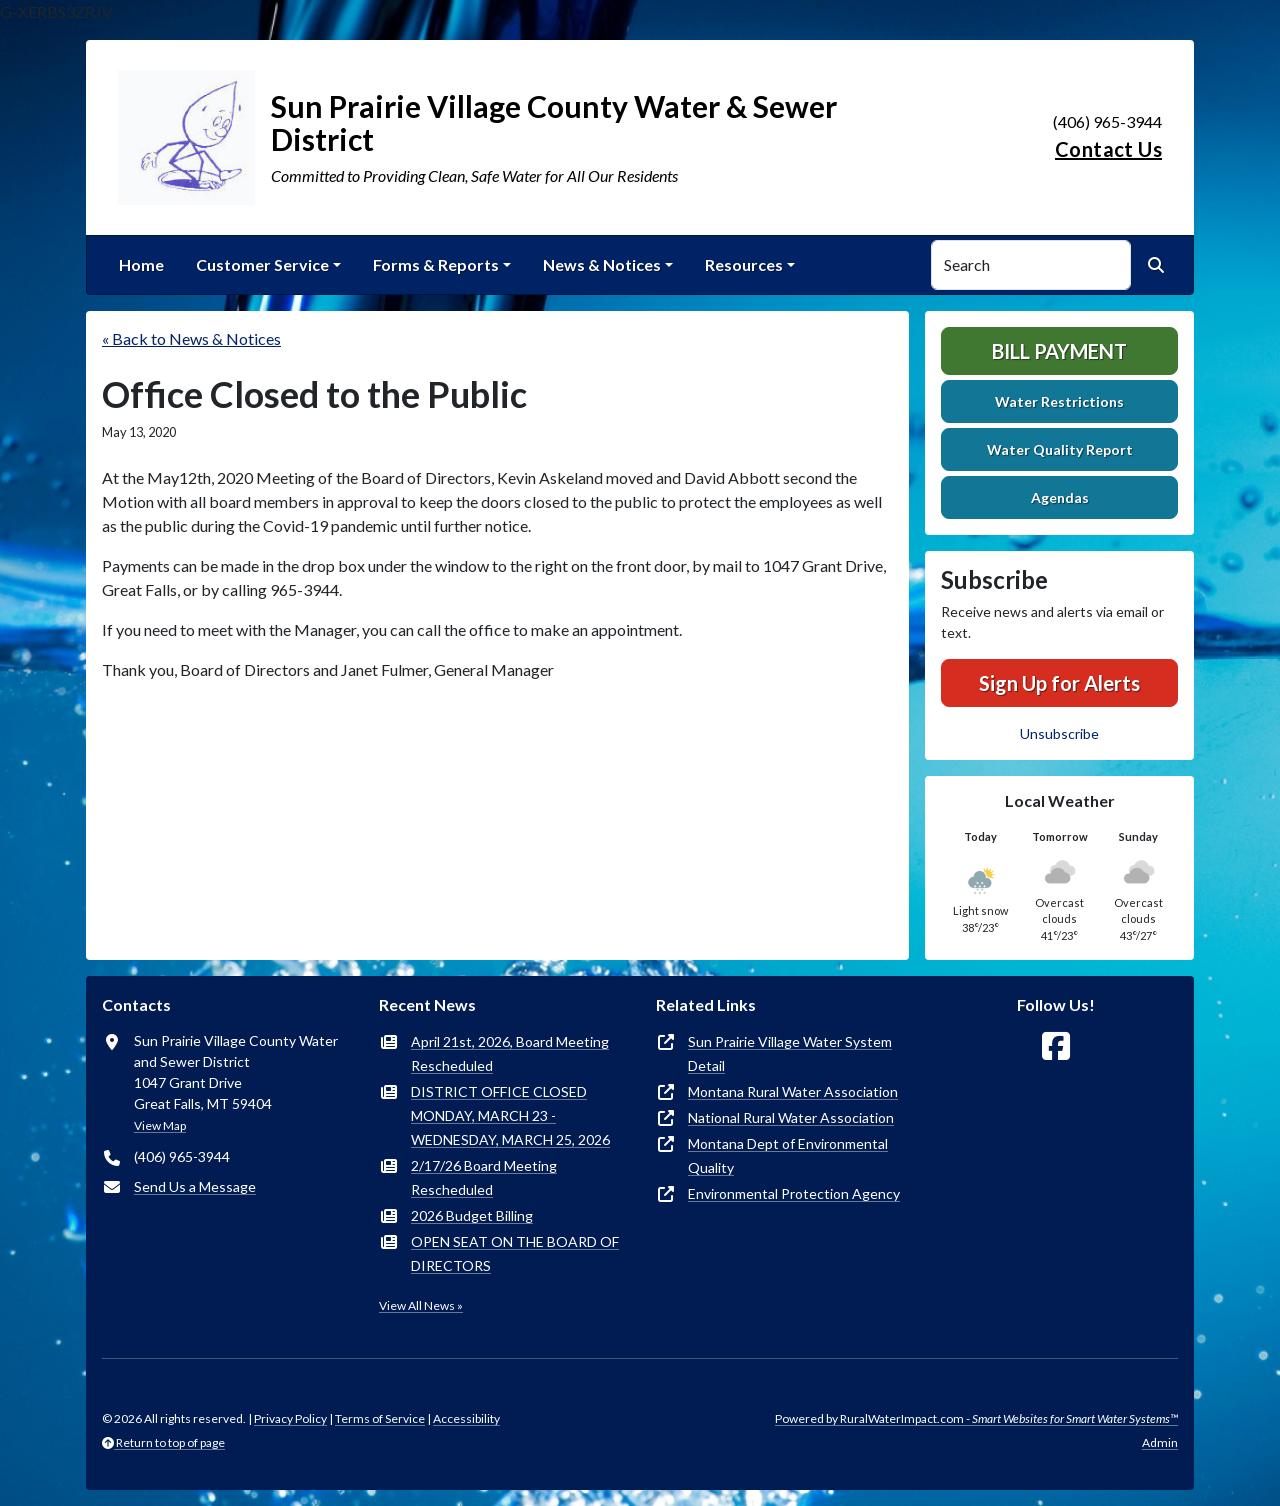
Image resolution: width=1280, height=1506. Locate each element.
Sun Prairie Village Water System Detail (790, 1053)
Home (141, 264)
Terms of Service (380, 1418)
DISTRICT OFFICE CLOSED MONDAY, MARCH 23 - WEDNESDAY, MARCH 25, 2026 (510, 1115)
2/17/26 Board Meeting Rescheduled (484, 1177)
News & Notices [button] (602, 264)
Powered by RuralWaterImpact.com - (976, 1418)
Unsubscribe (1059, 733)
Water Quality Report (1060, 449)
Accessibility (466, 1418)
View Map (160, 1125)
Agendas (1060, 497)
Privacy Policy (290, 1418)
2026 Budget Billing (472, 1215)
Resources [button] (744, 264)
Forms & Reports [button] (436, 264)
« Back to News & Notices (191, 338)
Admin (1160, 1442)
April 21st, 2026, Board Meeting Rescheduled (510, 1053)
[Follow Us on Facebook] (1056, 1046)
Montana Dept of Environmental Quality (788, 1155)
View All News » (421, 1305)
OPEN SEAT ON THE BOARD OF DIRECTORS (515, 1253)
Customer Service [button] (262, 264)
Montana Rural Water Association (793, 1091)
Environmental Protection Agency (794, 1193)
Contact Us (1108, 149)
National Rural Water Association (791, 1117)
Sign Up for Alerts (1059, 683)
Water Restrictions (1059, 401)
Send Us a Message (195, 1186)
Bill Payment (1059, 351)
